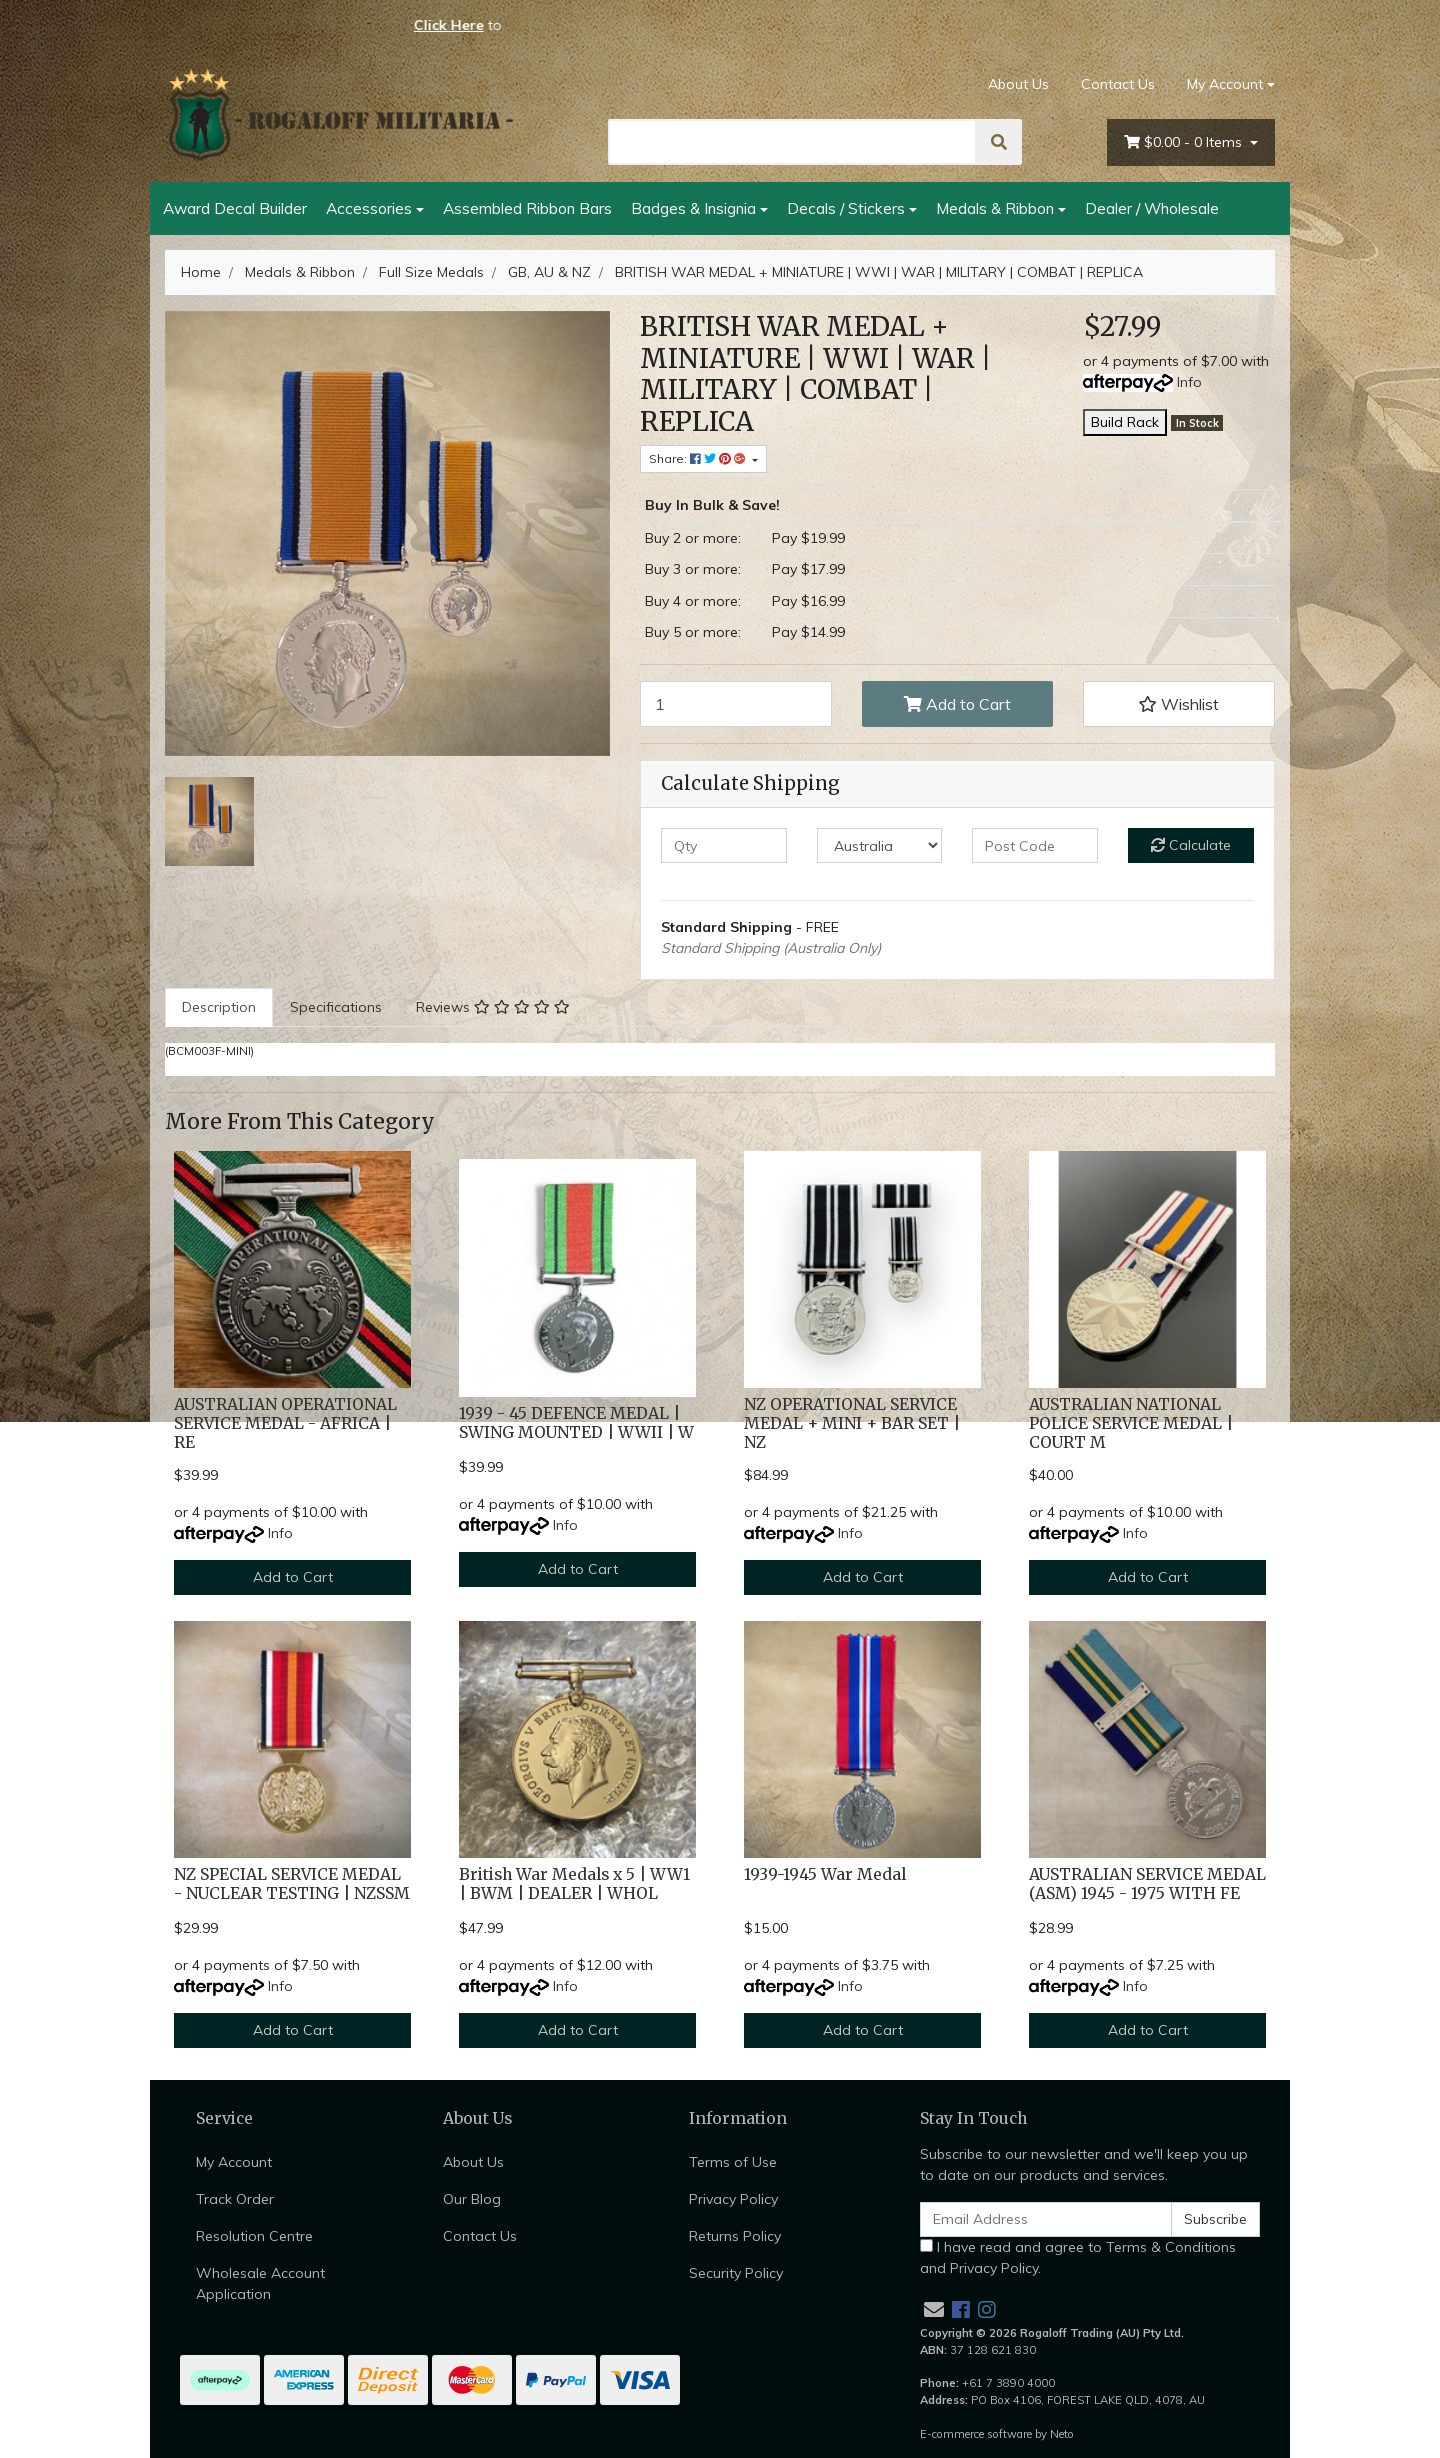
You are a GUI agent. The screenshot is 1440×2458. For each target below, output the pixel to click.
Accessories (369, 208)
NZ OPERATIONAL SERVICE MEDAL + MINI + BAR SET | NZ (852, 1423)
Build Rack (1125, 422)
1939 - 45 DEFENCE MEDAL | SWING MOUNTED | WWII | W (576, 1423)
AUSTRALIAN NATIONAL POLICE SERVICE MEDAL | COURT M (1131, 1423)
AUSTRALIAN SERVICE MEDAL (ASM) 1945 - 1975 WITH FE (1147, 1884)
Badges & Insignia (693, 208)
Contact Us (1118, 84)
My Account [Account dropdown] (1225, 84)
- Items (1185, 142)
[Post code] (1035, 845)
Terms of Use (733, 2162)
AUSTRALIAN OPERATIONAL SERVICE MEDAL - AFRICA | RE (285, 1423)
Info (1189, 382)
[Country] (880, 845)
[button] (1179, 704)
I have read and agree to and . (1078, 2257)
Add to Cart (957, 704)
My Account (234, 2162)
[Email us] (934, 2309)
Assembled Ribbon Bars (527, 208)
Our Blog (472, 2199)
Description (219, 1007)
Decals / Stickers (846, 208)
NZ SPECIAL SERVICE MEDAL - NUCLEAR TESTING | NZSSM (292, 1884)
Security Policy (736, 2273)
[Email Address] (1046, 2219)
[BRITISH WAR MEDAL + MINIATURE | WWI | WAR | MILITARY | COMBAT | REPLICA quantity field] (736, 704)
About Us (1018, 84)
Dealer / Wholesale (1152, 208)
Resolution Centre (254, 2236)
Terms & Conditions (1171, 2247)
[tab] (219, 1007)
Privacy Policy (733, 2199)
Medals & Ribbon (995, 208)
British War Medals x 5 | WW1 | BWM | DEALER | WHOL (574, 1884)
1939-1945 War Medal (825, 1874)
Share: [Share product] (699, 458)
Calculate (1191, 845)
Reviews (493, 1007)
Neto (1062, 2434)
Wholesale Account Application (260, 2283)
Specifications (336, 1007)
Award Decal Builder (235, 208)
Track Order (235, 2199)
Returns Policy (735, 2236)
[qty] (724, 845)
